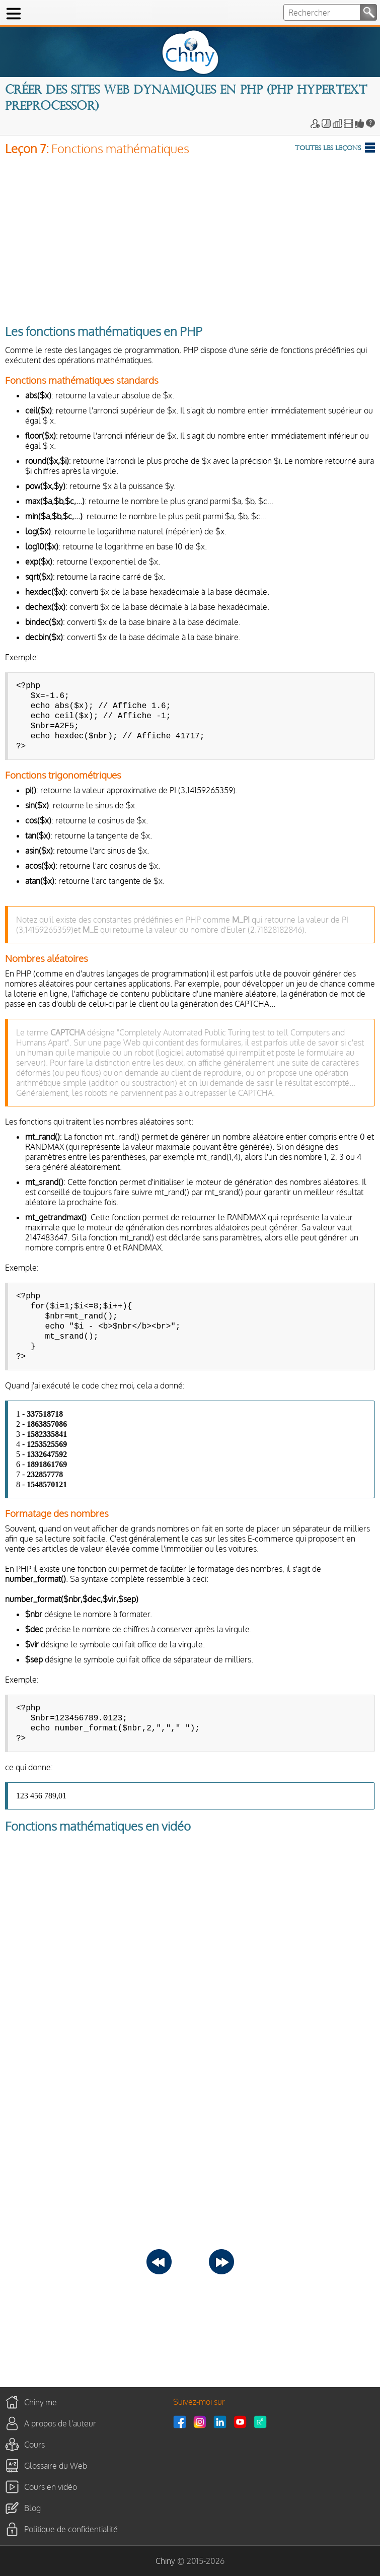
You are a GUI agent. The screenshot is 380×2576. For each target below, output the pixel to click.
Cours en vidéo (50, 2487)
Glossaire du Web (55, 2466)
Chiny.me (40, 2402)
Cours (34, 2445)
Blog (32, 2508)
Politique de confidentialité (71, 2529)
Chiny (165, 2561)
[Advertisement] (190, 237)
